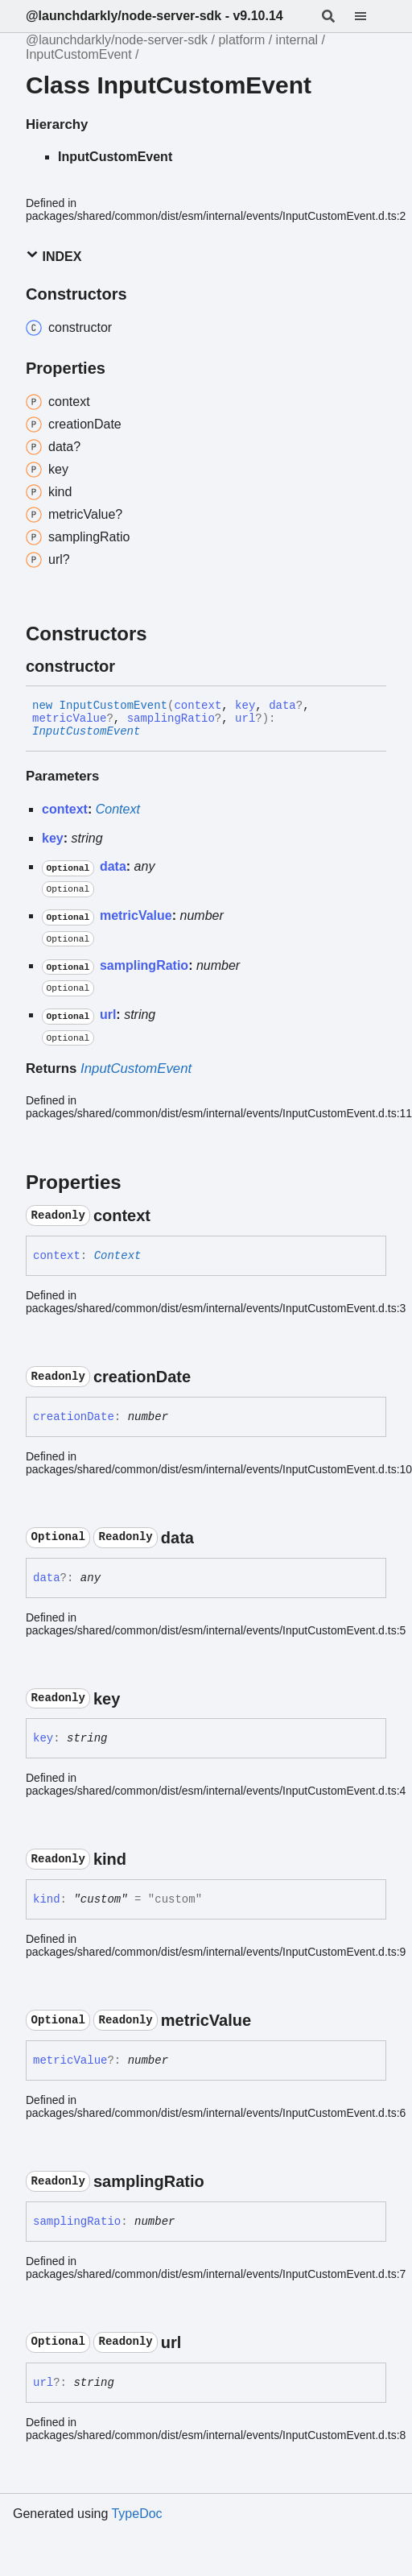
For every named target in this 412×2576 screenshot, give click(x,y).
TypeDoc (136, 2513)
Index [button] (53, 255)
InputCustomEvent (79, 54)
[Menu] (370, 16)
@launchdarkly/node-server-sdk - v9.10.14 (154, 16)
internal (297, 40)
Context (118, 809)
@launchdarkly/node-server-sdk (117, 40)
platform (241, 40)
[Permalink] (130, 666)
